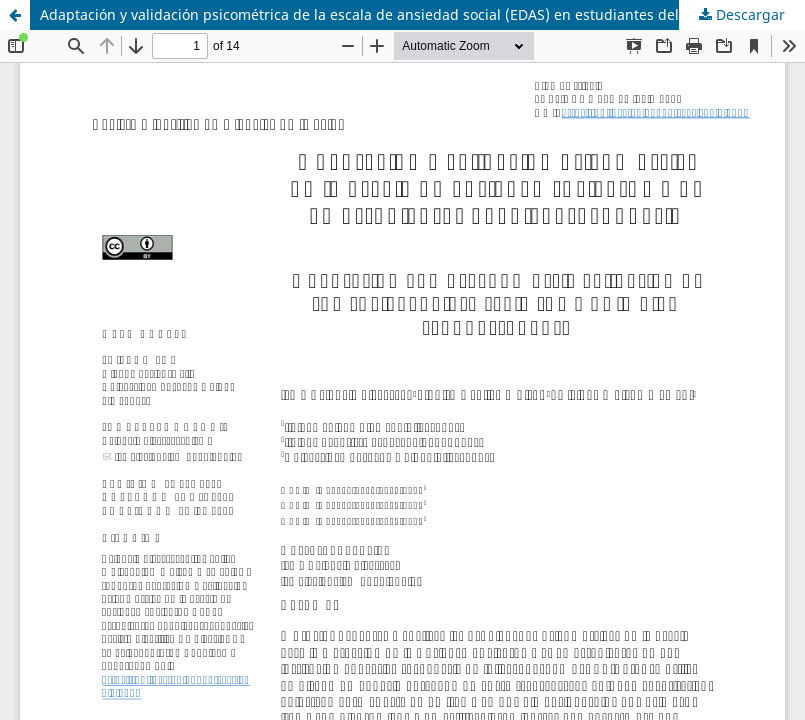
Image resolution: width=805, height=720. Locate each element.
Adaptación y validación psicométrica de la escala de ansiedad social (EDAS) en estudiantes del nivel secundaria (417, 14)
